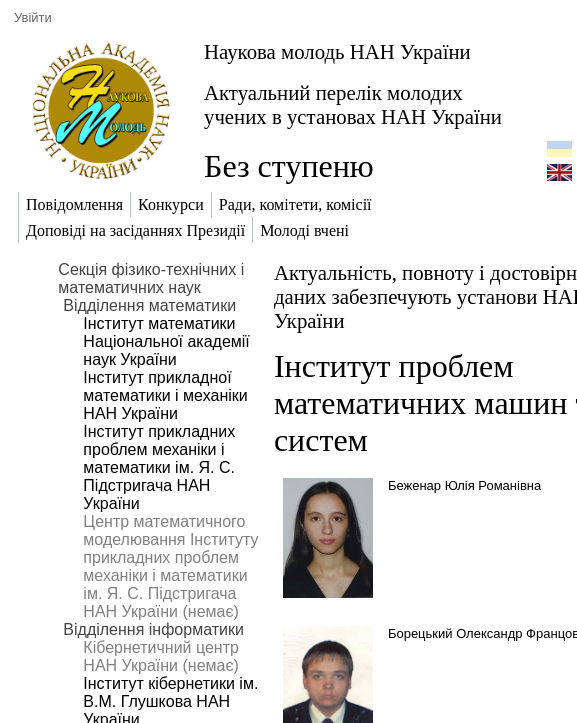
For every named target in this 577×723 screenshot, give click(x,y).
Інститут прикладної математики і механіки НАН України (165, 395)
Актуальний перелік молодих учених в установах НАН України (353, 104)
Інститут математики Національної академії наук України (166, 341)
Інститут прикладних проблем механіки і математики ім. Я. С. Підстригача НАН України (159, 467)
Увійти (33, 17)
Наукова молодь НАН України (337, 51)
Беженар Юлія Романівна (464, 485)
